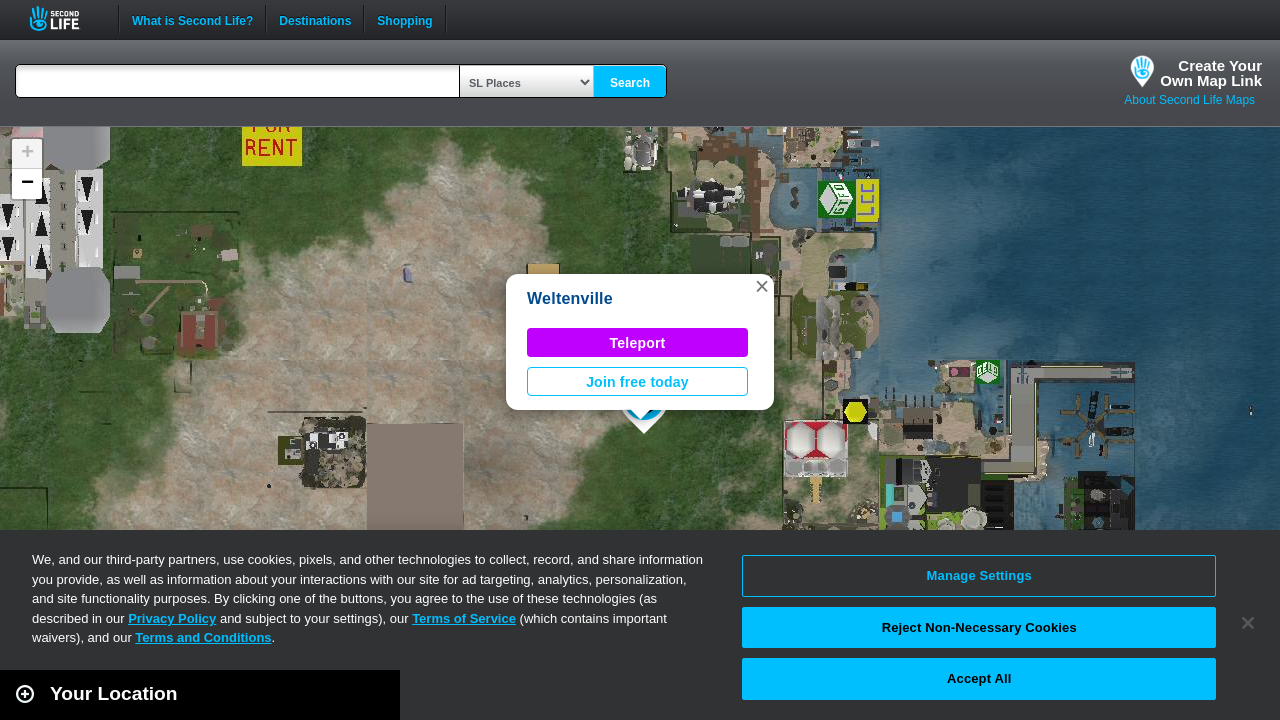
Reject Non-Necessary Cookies (979, 627)
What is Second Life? (192, 19)
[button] (762, 286)
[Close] (1248, 623)
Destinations (315, 19)
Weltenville (570, 298)
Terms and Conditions (203, 637)
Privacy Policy (172, 618)
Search (630, 83)
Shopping (404, 19)
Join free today (637, 382)
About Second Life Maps (1189, 100)
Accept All (979, 678)
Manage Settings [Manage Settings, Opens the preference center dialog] (979, 575)
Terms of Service (464, 618)
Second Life (65, 18)
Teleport (638, 343)
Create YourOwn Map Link (1211, 73)
